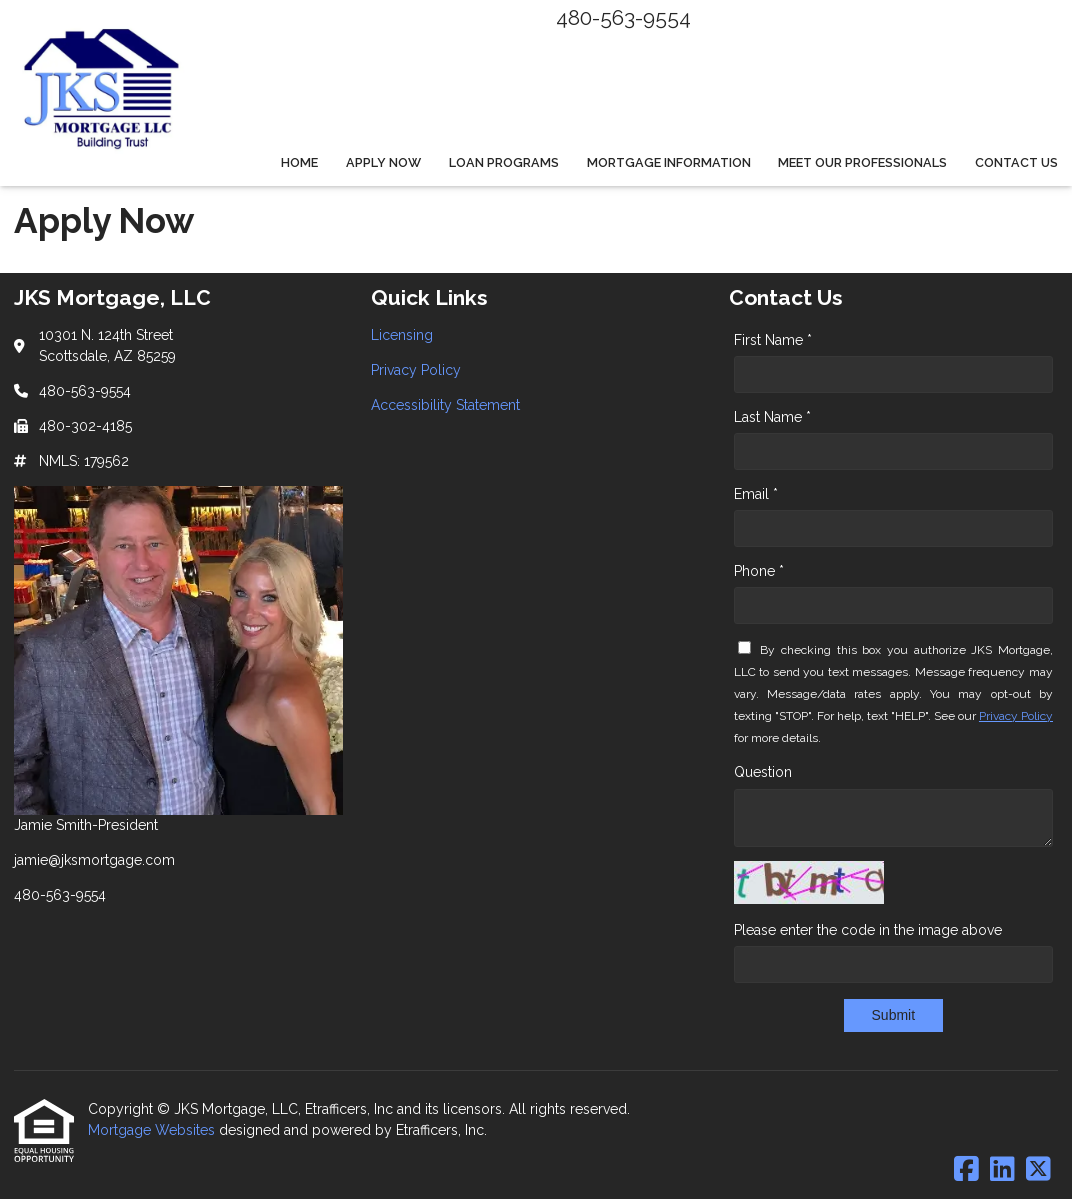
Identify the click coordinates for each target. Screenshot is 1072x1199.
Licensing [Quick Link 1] (402, 335)
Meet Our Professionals (862, 162)
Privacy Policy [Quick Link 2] (416, 370)
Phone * (759, 571)
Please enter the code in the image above (868, 930)
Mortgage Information (669, 162)
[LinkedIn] (1002, 1170)
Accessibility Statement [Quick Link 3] (445, 405)
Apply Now (383, 162)
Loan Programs (504, 162)
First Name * (773, 340)
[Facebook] (966, 1170)
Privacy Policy (1016, 716)
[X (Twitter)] (1038, 1170)
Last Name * (772, 417)
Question (763, 772)
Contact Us (1016, 162)
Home (299, 162)
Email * (756, 494)
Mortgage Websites (153, 1130)
